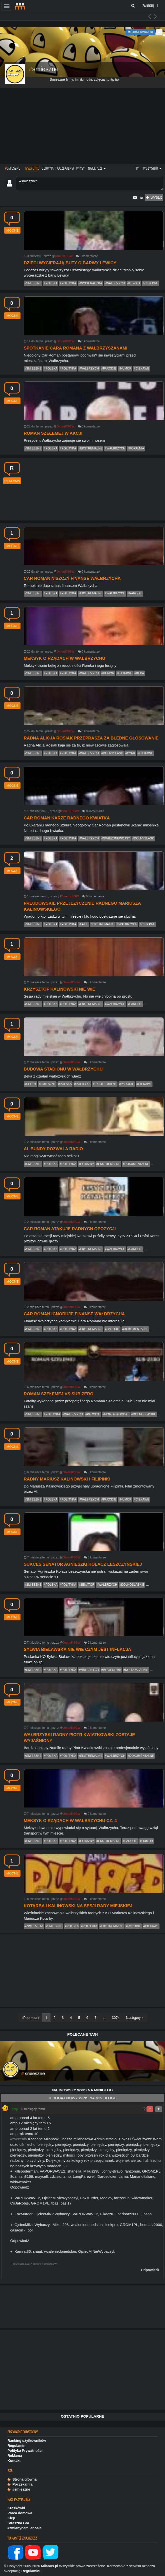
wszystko (32, 168)
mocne (12, 230)
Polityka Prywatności (25, 2451)
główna (48, 168)
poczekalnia (65, 168)
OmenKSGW (50, 2264)
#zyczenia (18, 2139)
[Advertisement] (82, 127)
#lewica (133, 283)
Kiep (11, 2518)
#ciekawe (150, 283)
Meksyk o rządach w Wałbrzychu (64, 658)
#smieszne (33, 283)
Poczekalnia (20, 2484)
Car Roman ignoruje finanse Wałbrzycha (74, 1314)
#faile (83, 924)
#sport (30, 1084)
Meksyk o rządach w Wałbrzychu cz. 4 (70, 1820)
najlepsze (97, 168)
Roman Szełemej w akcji (53, 433)
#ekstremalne (90, 448)
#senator (86, 1584)
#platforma (111, 1670)
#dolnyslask (112, 753)
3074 (116, 2018)
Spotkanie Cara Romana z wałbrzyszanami (75, 348)
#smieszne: (89, 183)
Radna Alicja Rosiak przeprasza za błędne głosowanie (91, 738)
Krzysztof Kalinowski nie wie (59, 989)
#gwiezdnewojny (115, 838)
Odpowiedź (150, 2270)
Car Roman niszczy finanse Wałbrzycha (72, 578)
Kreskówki (16, 2508)
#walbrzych (114, 283)
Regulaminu (32, 2571)
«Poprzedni (30, 2018)
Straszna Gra (18, 2523)
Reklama (15, 2456)
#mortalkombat (115, 1414)
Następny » (135, 2018)
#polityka (68, 283)
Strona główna (22, 2479)
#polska (51, 283)
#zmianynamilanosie (25, 2528)
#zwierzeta (33, 1926)
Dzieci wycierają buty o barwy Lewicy (70, 263)
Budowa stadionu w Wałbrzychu (63, 1069)
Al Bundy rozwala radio (53, 1148)
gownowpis (18, 2264)
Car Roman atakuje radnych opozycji (70, 1228)
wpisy (80, 168)
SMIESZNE (12, 168)
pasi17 (28, 2264)
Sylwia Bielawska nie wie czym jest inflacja (77, 1649)
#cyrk (130, 753)
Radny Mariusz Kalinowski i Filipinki (67, 1479)
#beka (139, 673)
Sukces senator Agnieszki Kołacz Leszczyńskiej (83, 1564)
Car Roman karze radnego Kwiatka (67, 818)
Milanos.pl (49, 2566)
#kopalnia (136, 448)
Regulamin (17, 2446)
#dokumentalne (136, 1164)
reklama (12, 481)
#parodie (108, 368)
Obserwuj (140, 32)
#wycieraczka (90, 283)
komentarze (90, 256)
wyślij (154, 197)
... (104, 2018)
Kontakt (14, 2461)
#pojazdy (86, 1164)
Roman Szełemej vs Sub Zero (59, 1394)
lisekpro (37, 2264)
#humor (125, 368)
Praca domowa (20, 2513)
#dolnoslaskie (143, 1414)
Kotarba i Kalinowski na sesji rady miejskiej (78, 1905)
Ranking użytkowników (27, 2441)
